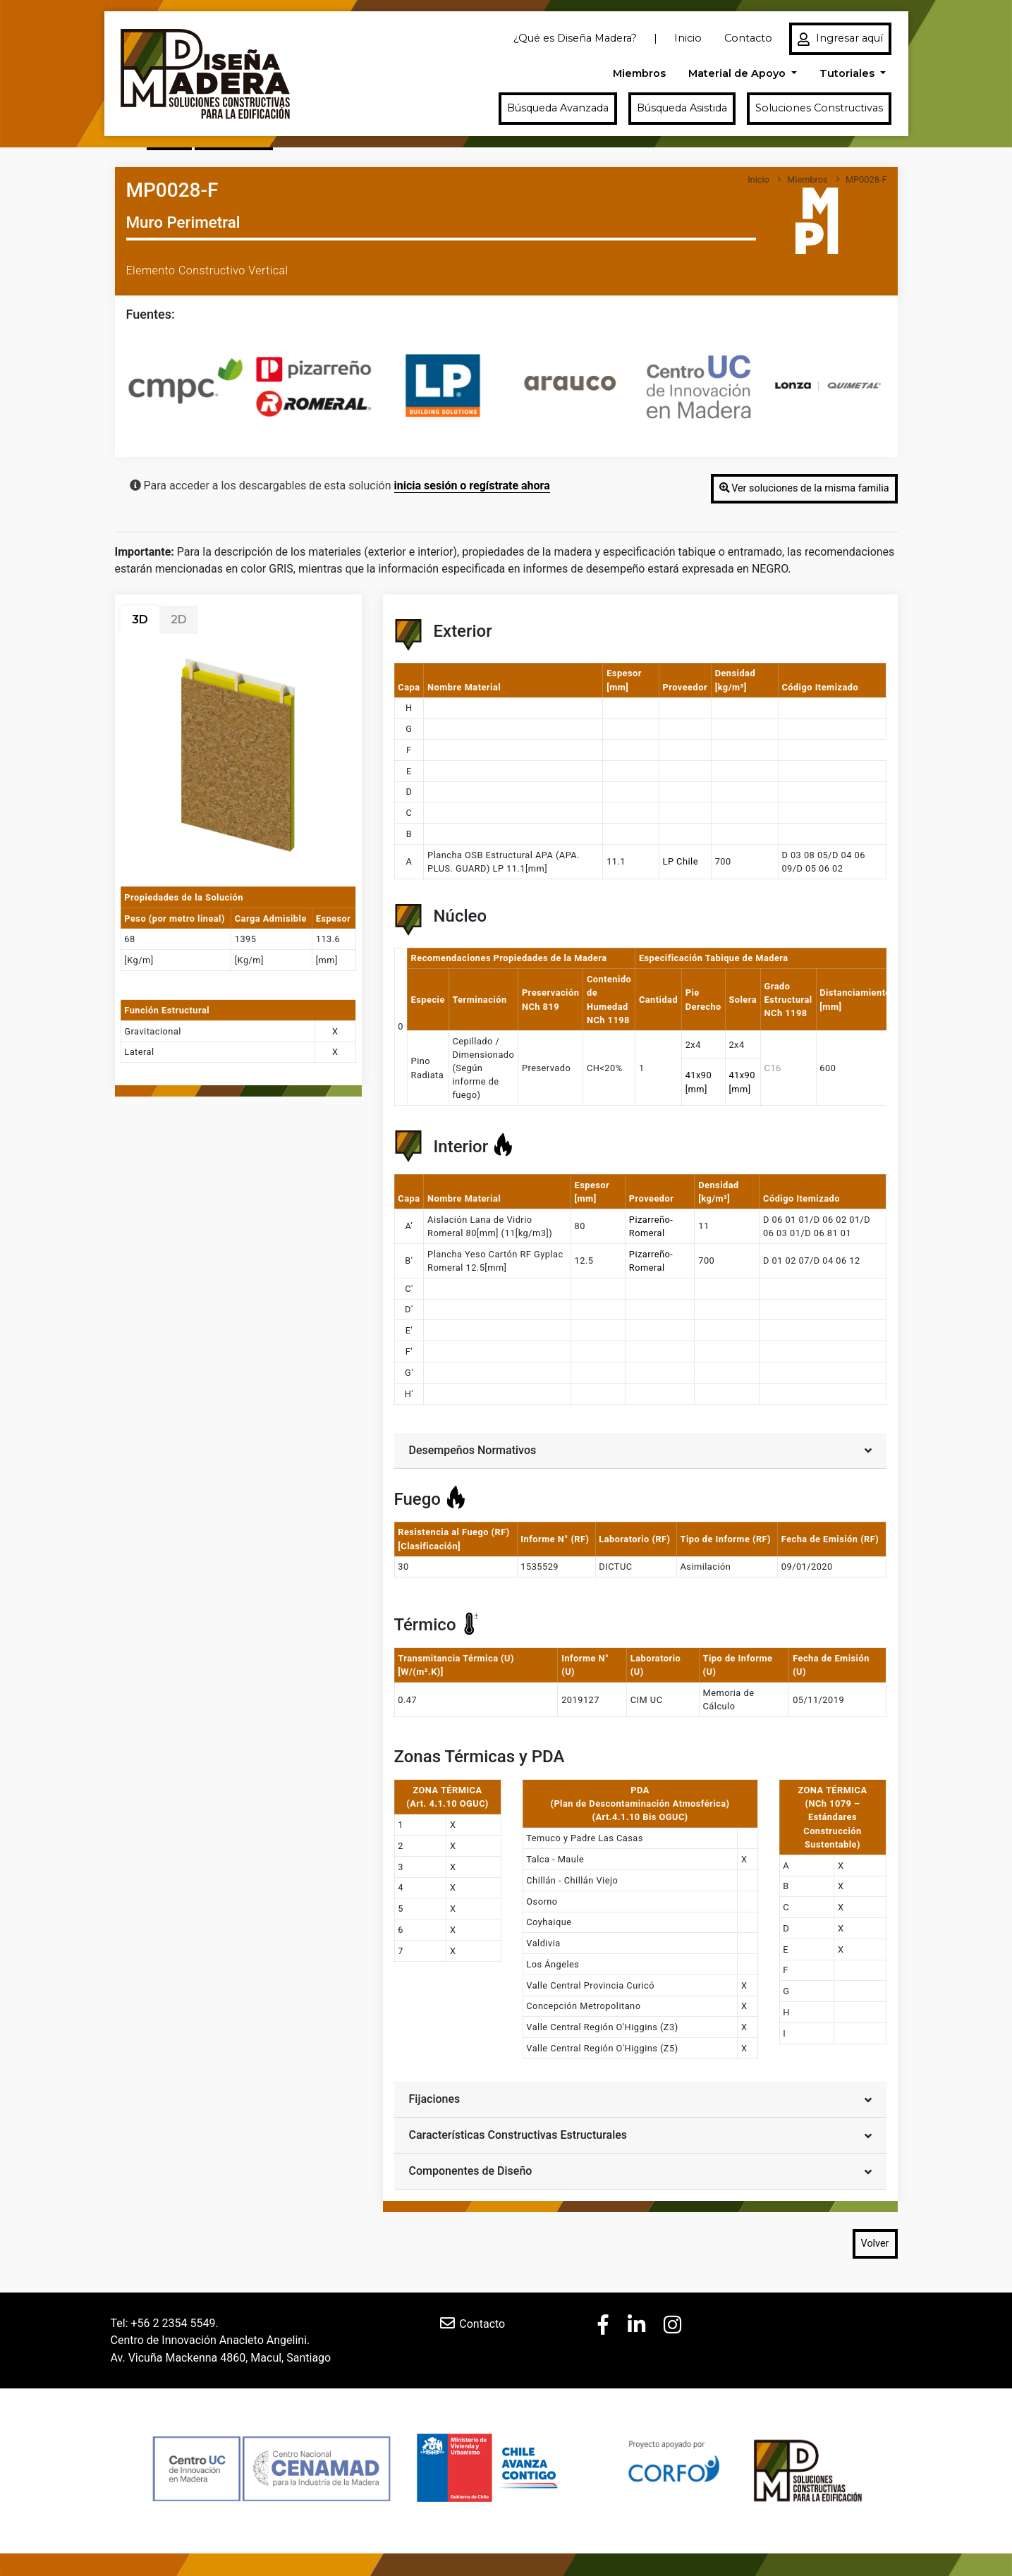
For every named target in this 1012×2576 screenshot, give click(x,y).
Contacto (748, 38)
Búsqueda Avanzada (558, 108)
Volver (875, 2244)
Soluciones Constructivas (819, 108)
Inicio (688, 38)
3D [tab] (140, 619)
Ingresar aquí (840, 39)
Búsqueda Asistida (682, 108)
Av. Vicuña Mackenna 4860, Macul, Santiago (221, 2357)
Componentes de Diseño (640, 2170)
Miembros (639, 73)
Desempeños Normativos (640, 1449)
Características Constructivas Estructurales (640, 2134)
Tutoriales (848, 73)
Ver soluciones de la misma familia (804, 488)
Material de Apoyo (738, 73)
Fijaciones (640, 2098)
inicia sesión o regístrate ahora (472, 485)
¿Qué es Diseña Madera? (575, 38)
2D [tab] (179, 619)
